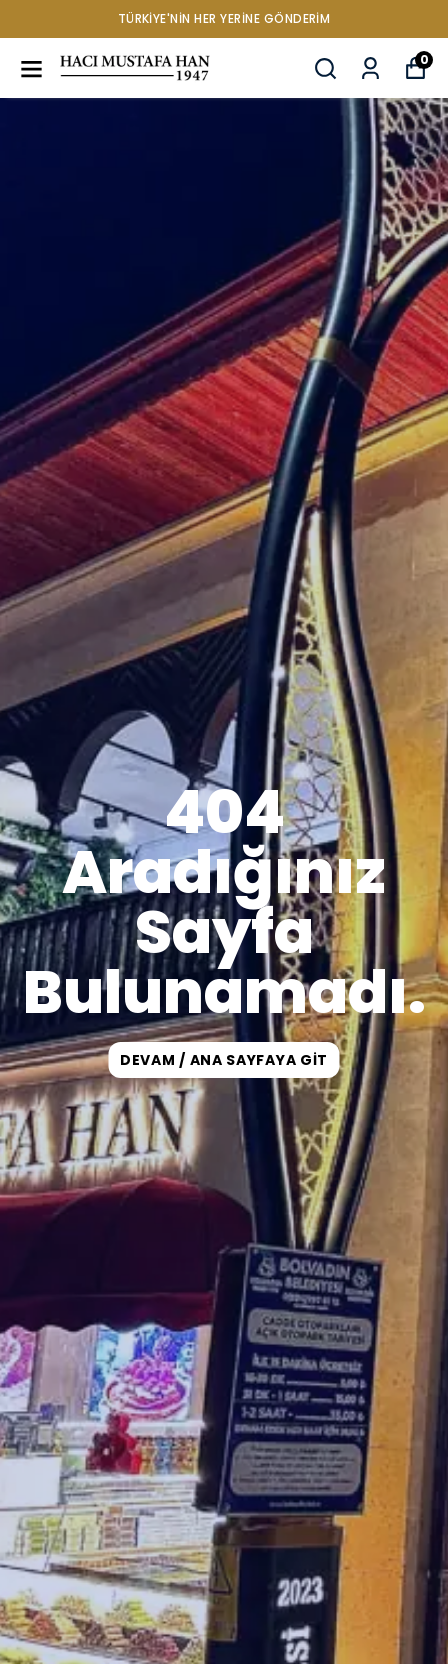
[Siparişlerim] (370, 68)
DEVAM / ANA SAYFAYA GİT (224, 1060)
